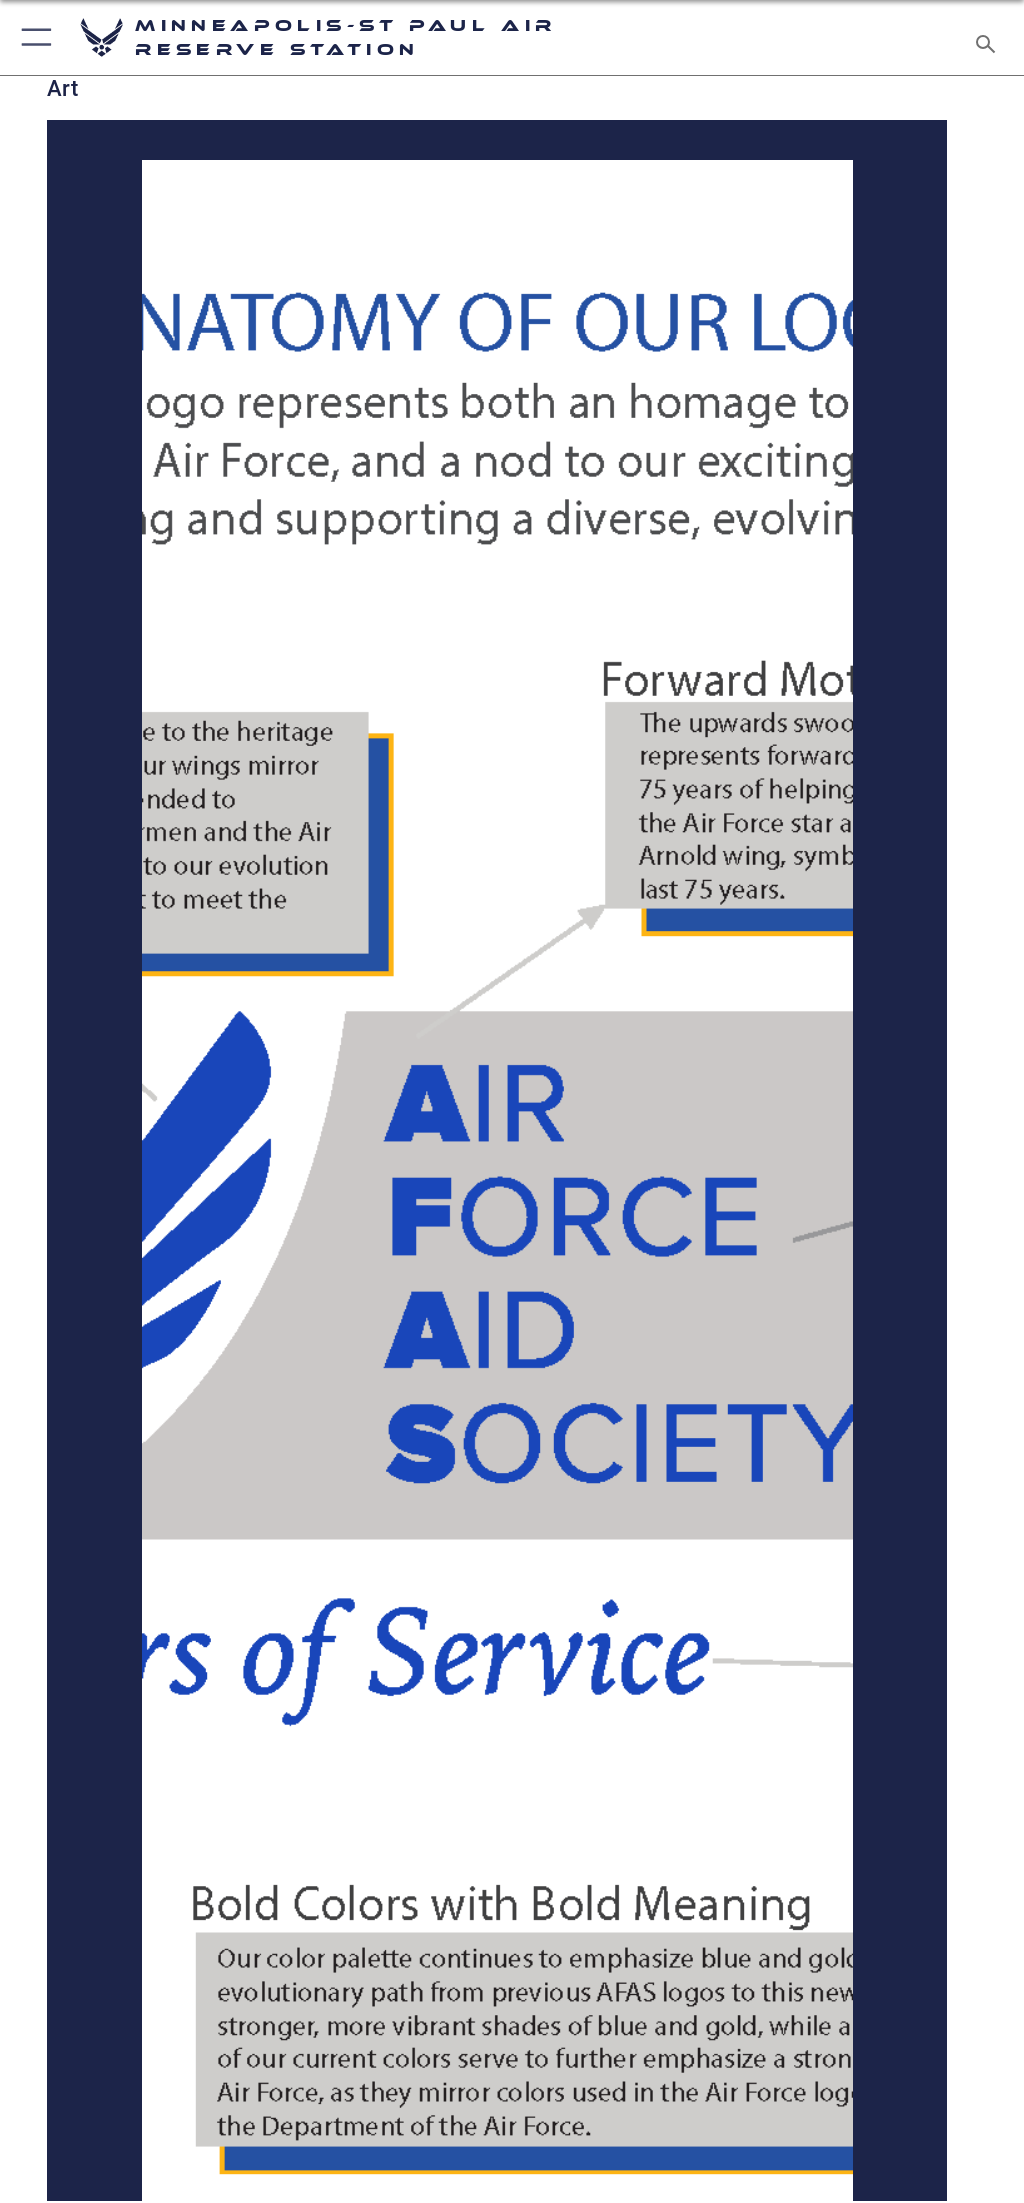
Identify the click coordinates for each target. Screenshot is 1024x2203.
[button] (32, 37)
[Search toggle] (989, 37)
